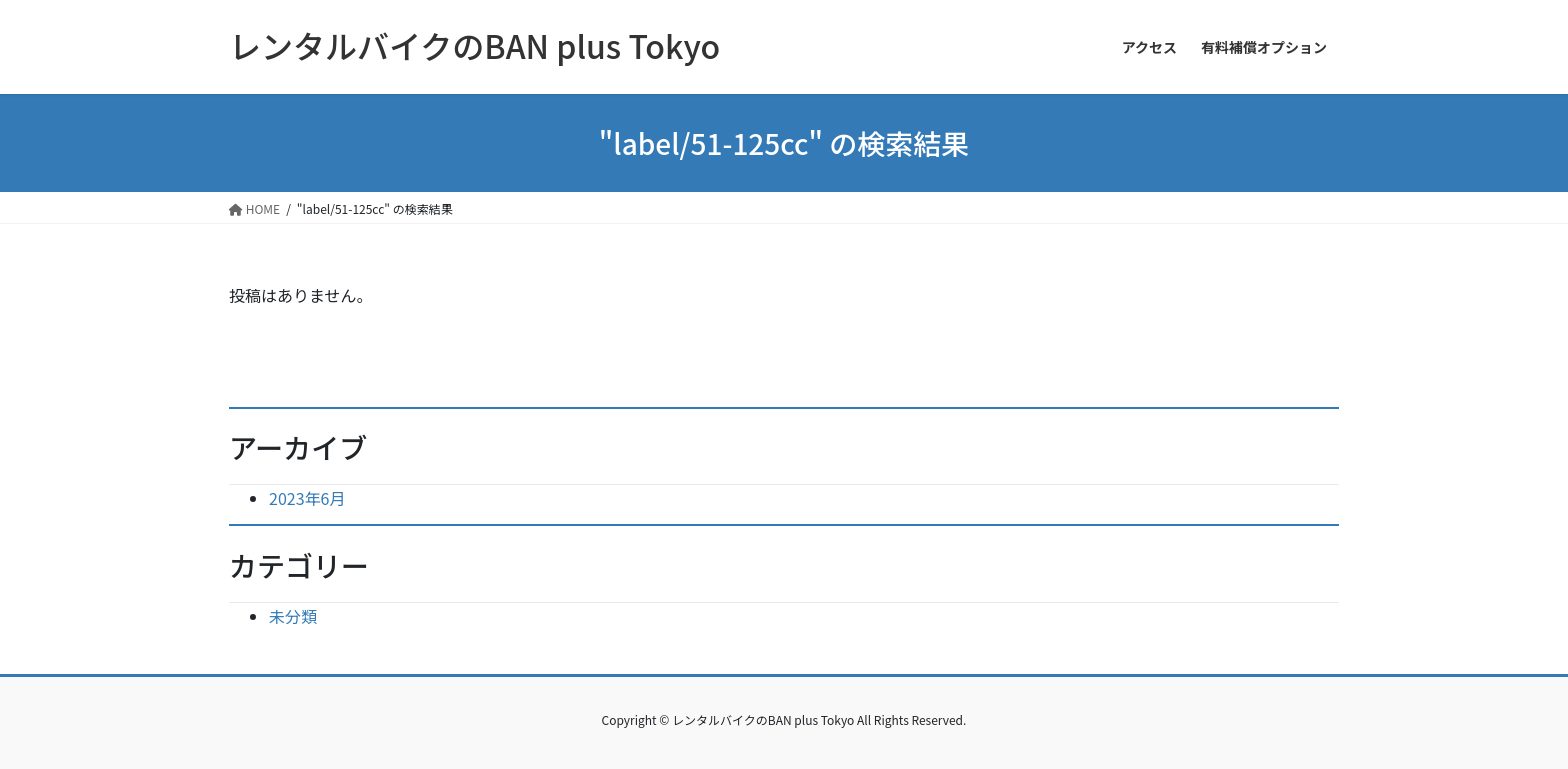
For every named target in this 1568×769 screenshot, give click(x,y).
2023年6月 (307, 498)
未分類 (293, 616)
